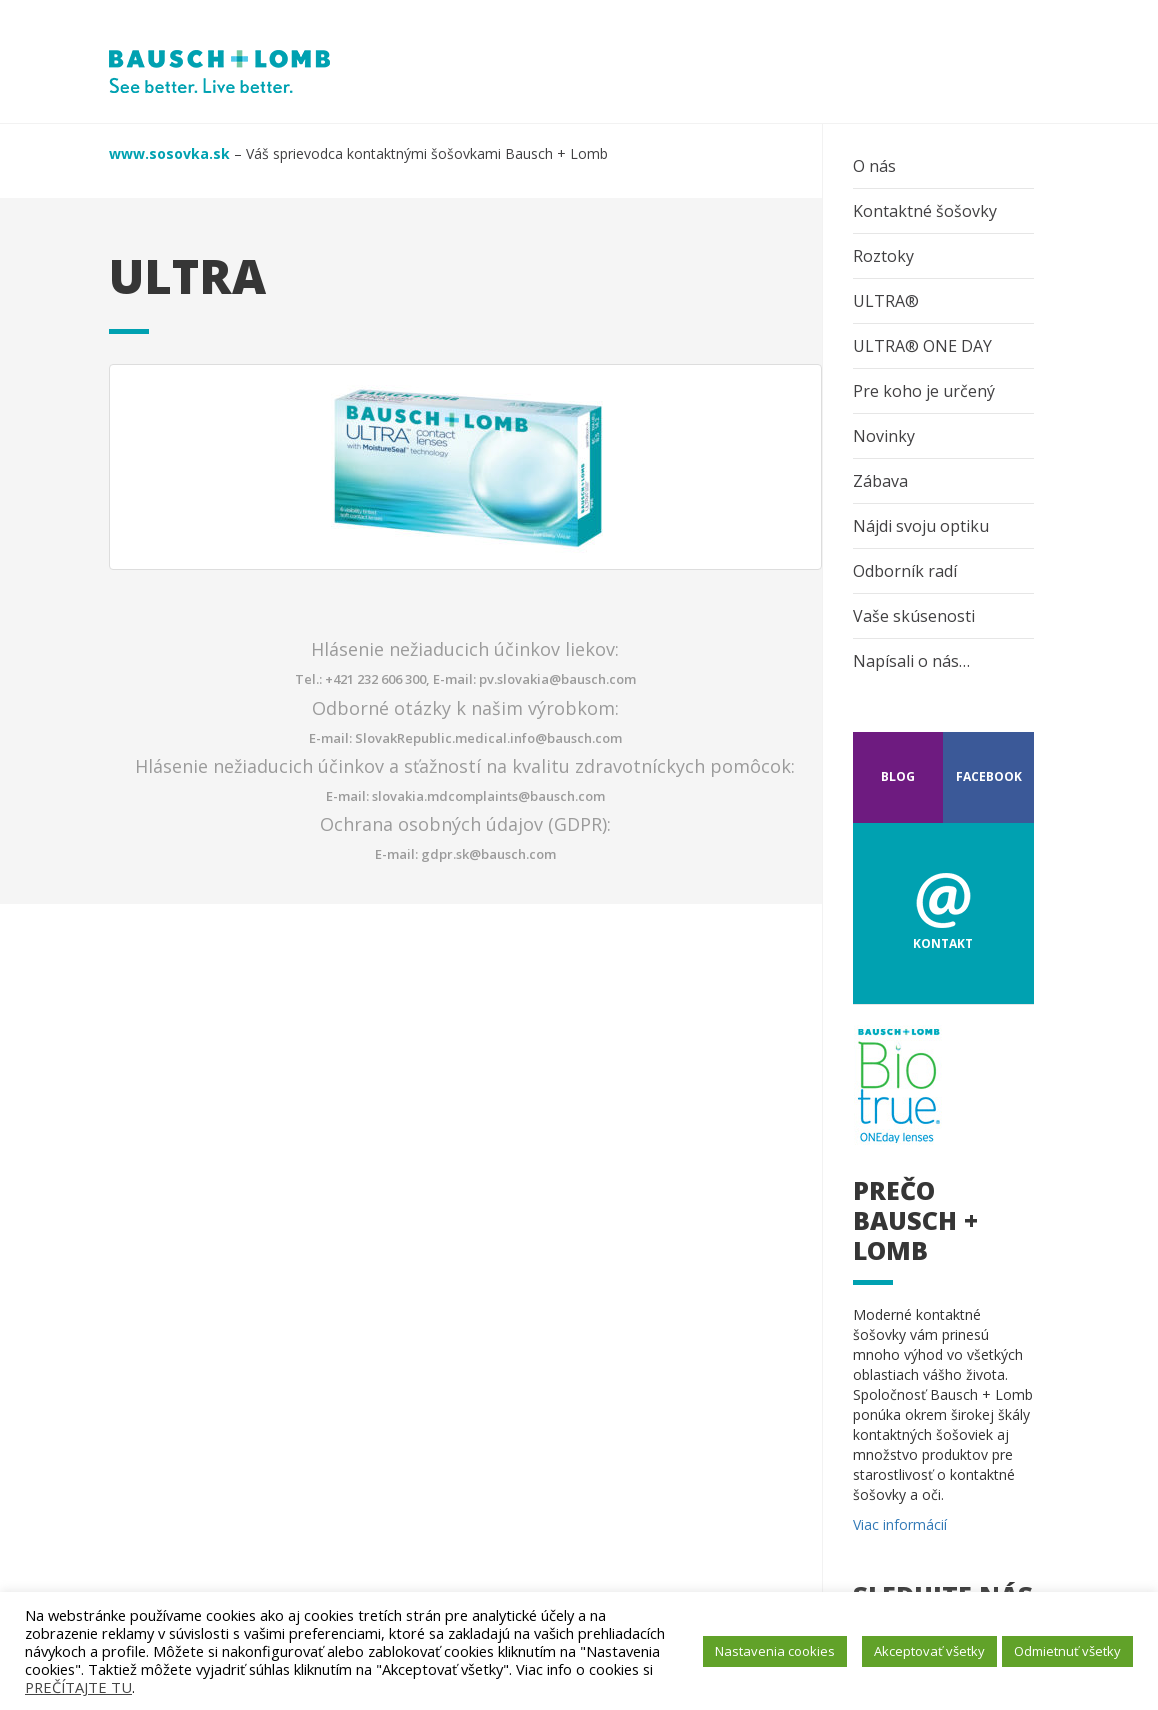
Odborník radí (905, 571)
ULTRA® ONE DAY (922, 346)
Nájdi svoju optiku (921, 526)
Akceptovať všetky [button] (929, 1651)
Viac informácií (900, 1524)
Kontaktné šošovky (925, 211)
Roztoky (883, 256)
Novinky (884, 436)
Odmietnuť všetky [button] (1067, 1651)
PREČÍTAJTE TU (78, 1687)
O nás (874, 166)
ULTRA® (886, 301)
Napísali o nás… (911, 661)
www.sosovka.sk (169, 153)
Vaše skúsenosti (914, 616)
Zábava (880, 481)
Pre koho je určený (924, 391)
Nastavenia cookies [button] (775, 1651)
